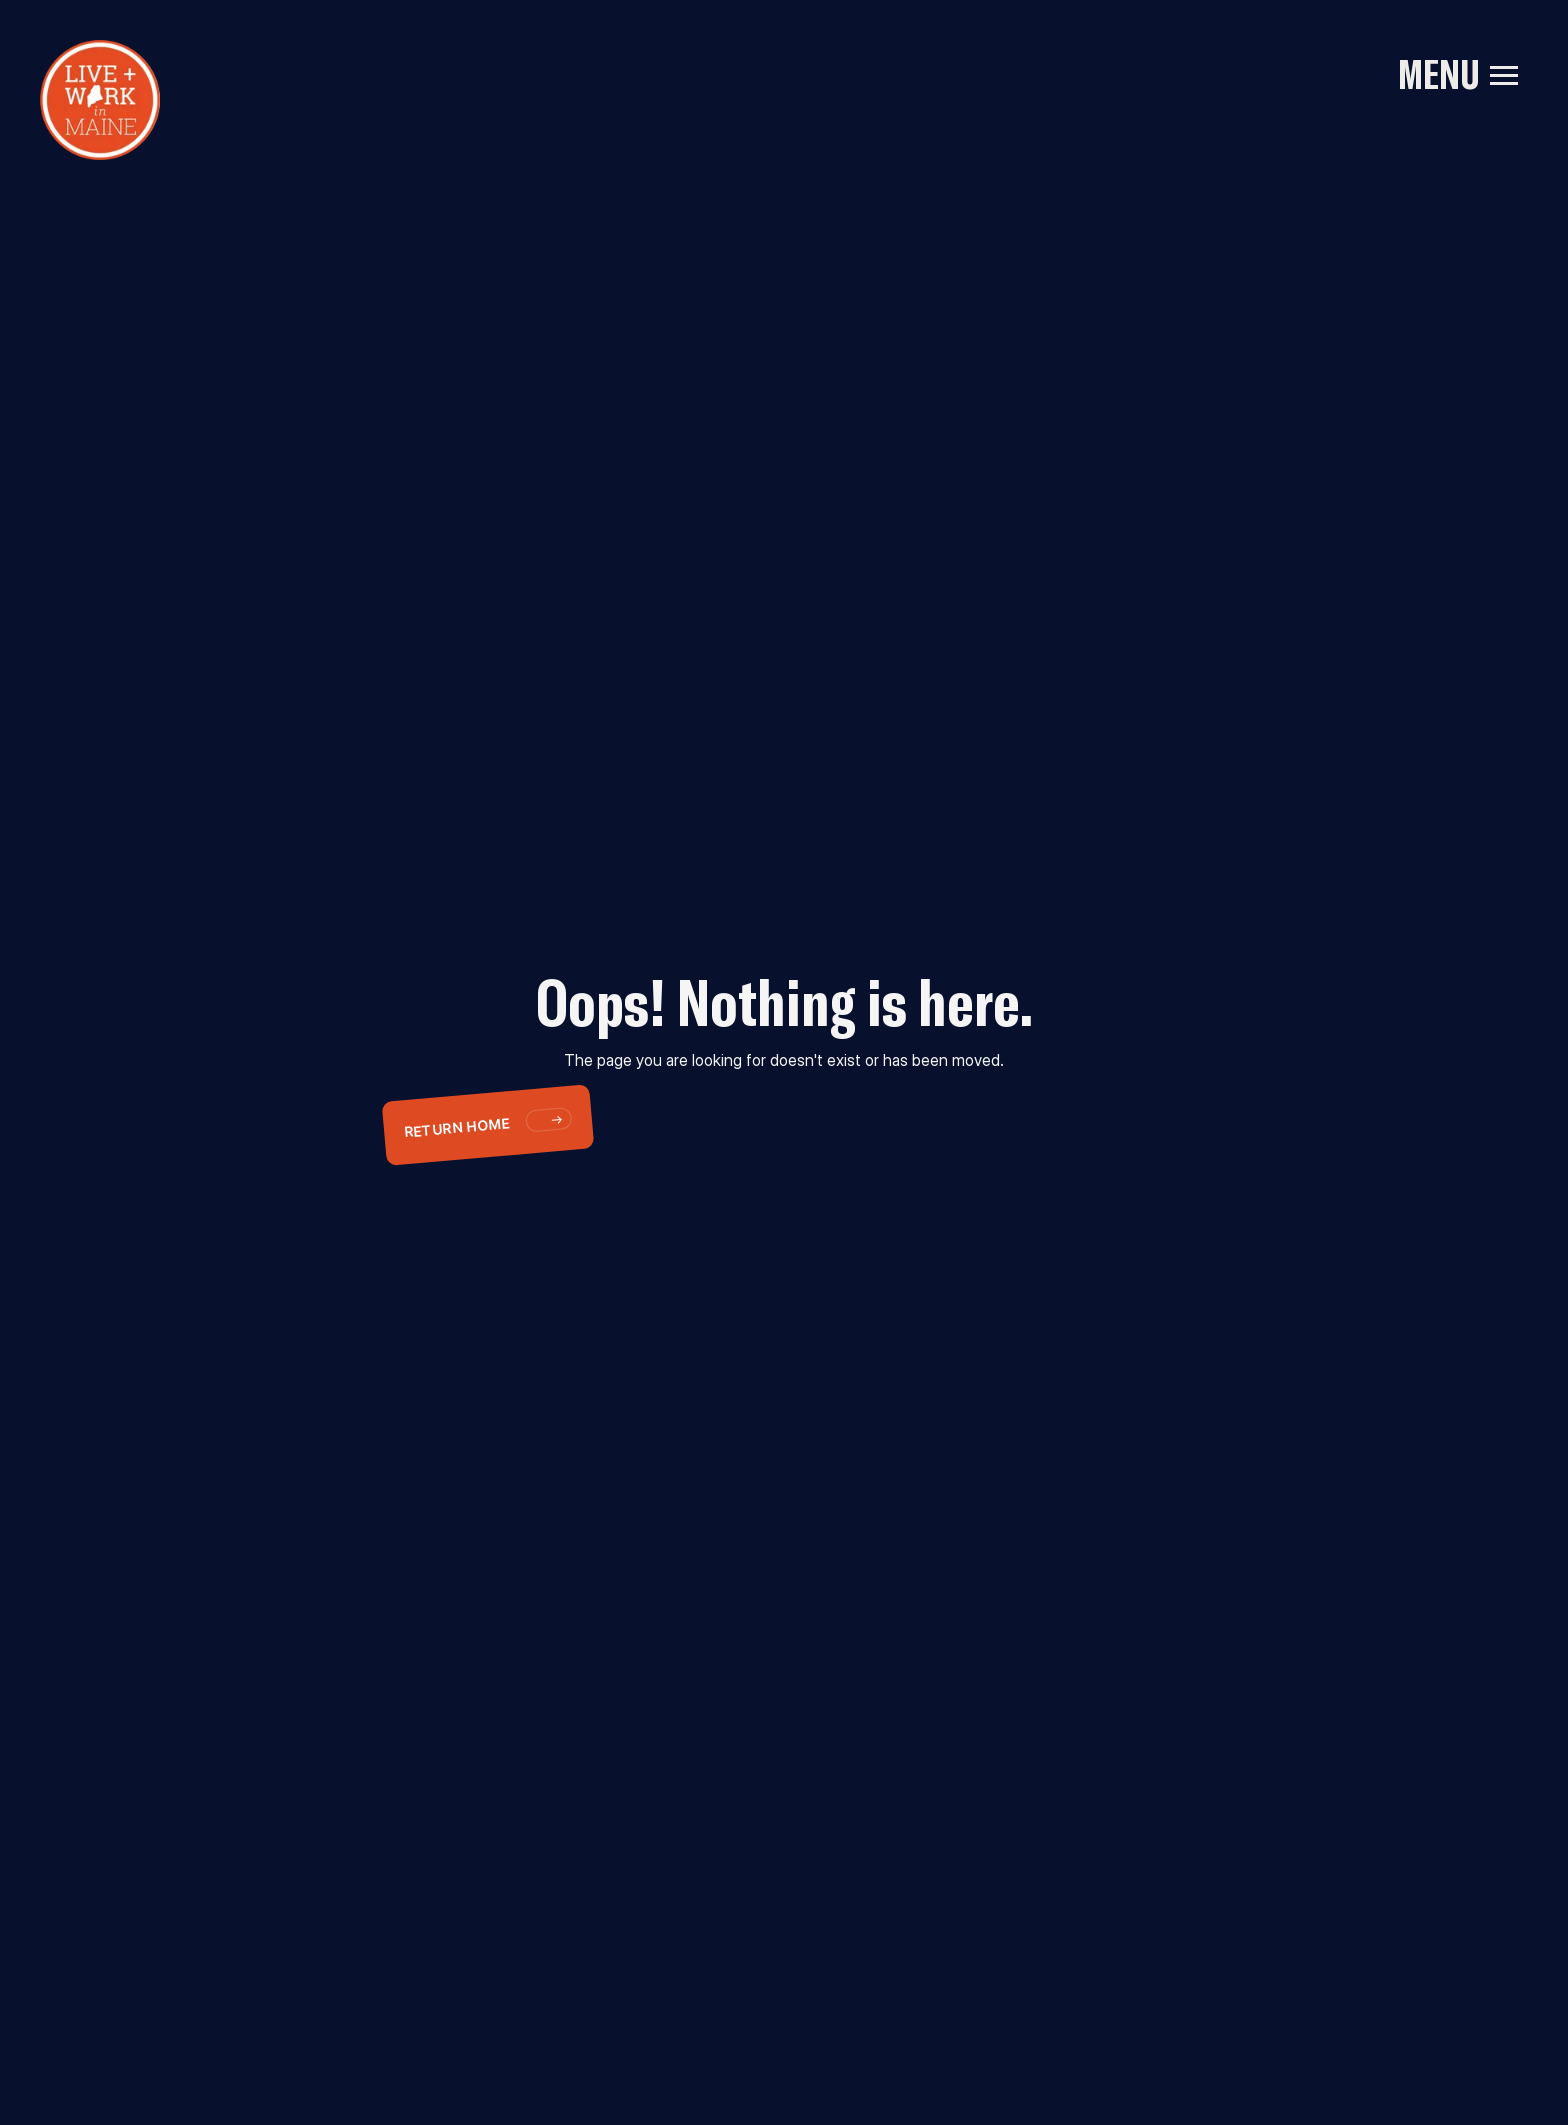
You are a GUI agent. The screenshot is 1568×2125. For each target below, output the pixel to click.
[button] (1504, 75)
